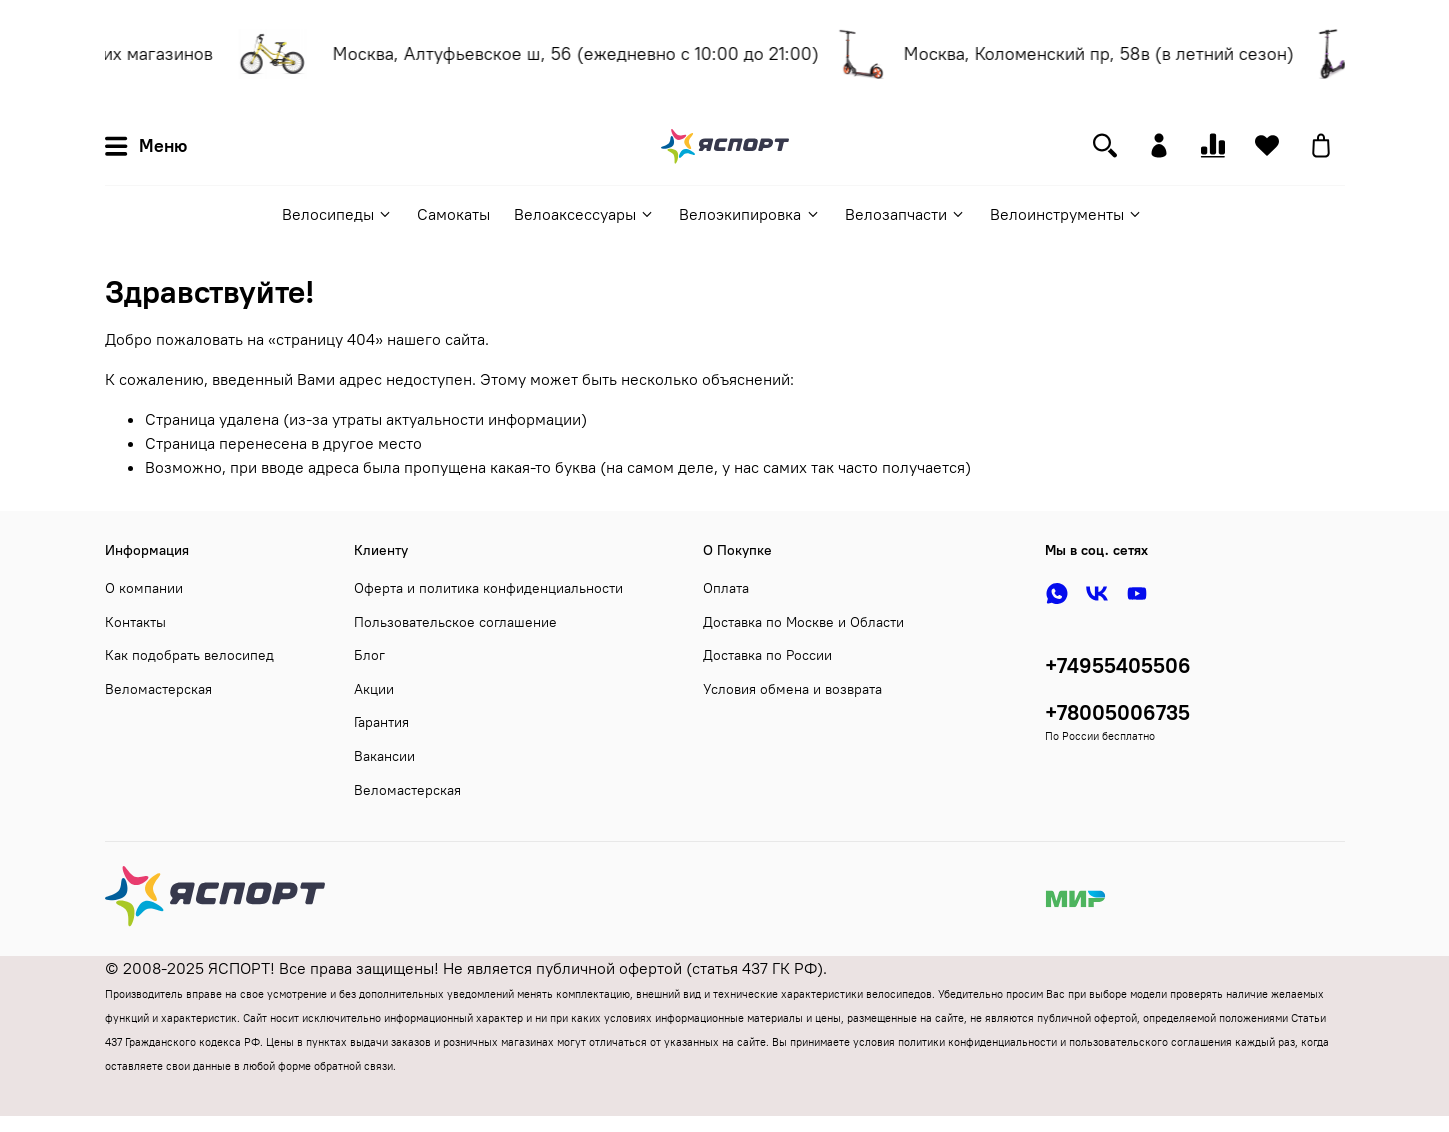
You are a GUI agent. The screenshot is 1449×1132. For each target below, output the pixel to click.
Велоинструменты (1066, 214)
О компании (144, 588)
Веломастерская (158, 689)
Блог (369, 655)
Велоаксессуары (584, 214)
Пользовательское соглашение (455, 622)
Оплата (726, 588)
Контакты (135, 622)
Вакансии (384, 756)
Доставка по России (767, 655)
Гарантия (381, 722)
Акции (374, 689)
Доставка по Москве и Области (803, 622)
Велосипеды (337, 214)
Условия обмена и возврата (792, 689)
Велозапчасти (905, 214)
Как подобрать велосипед (189, 655)
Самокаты (453, 214)
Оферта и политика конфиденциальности (488, 588)
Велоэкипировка (749, 214)
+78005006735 (1117, 712)
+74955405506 (1118, 665)
